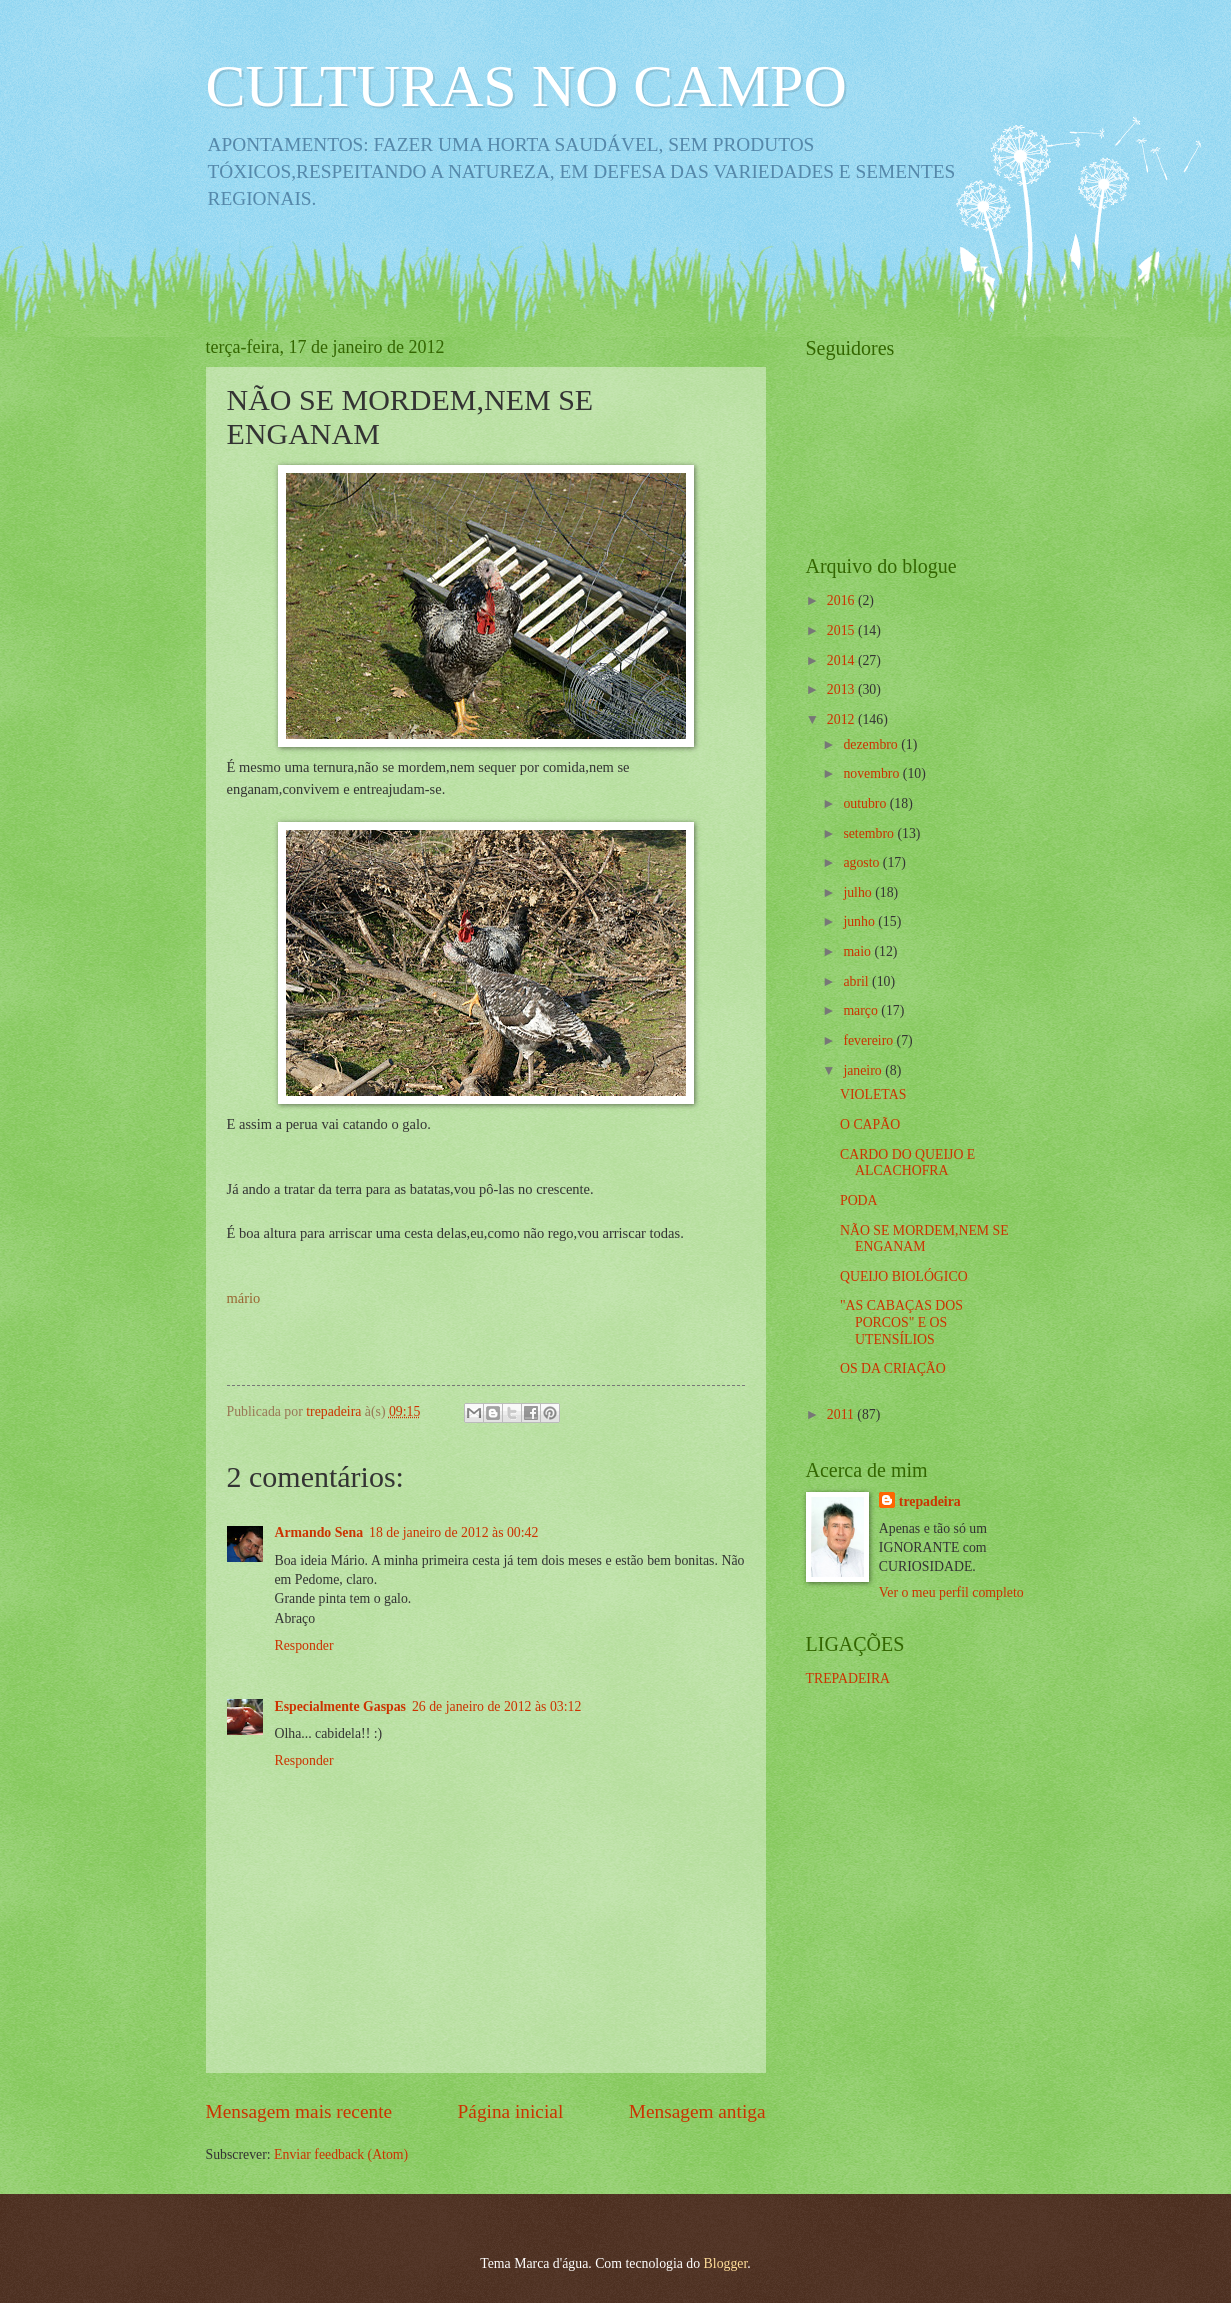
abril (857, 981)
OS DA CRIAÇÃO (893, 1368)
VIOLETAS (873, 1094)
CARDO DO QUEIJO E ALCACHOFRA (907, 1163)
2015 (842, 630)
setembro (870, 833)
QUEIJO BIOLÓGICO (904, 1276)
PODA (859, 1200)
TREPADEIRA (848, 1678)
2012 (842, 719)
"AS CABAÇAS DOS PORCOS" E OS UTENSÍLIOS (901, 1322)
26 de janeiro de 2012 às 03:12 (496, 1706)
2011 (842, 1414)
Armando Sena (319, 1532)
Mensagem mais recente (299, 2111)
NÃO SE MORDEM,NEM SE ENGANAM (924, 1239)
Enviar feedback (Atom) (341, 2154)
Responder (304, 1645)
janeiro (864, 1070)
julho (859, 892)
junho (860, 921)
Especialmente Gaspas (340, 1706)
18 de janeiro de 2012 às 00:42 (453, 1532)
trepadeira (930, 1501)
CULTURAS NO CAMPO (526, 86)
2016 (842, 600)
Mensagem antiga (697, 2111)
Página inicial (511, 2111)
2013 (842, 689)
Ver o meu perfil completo (951, 1592)
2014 (842, 660)
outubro (866, 803)
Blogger (726, 2263)
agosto (862, 862)
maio (858, 951)
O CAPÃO (870, 1124)
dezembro (872, 744)
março (862, 1010)
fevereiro (869, 1040)
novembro (872, 773)
